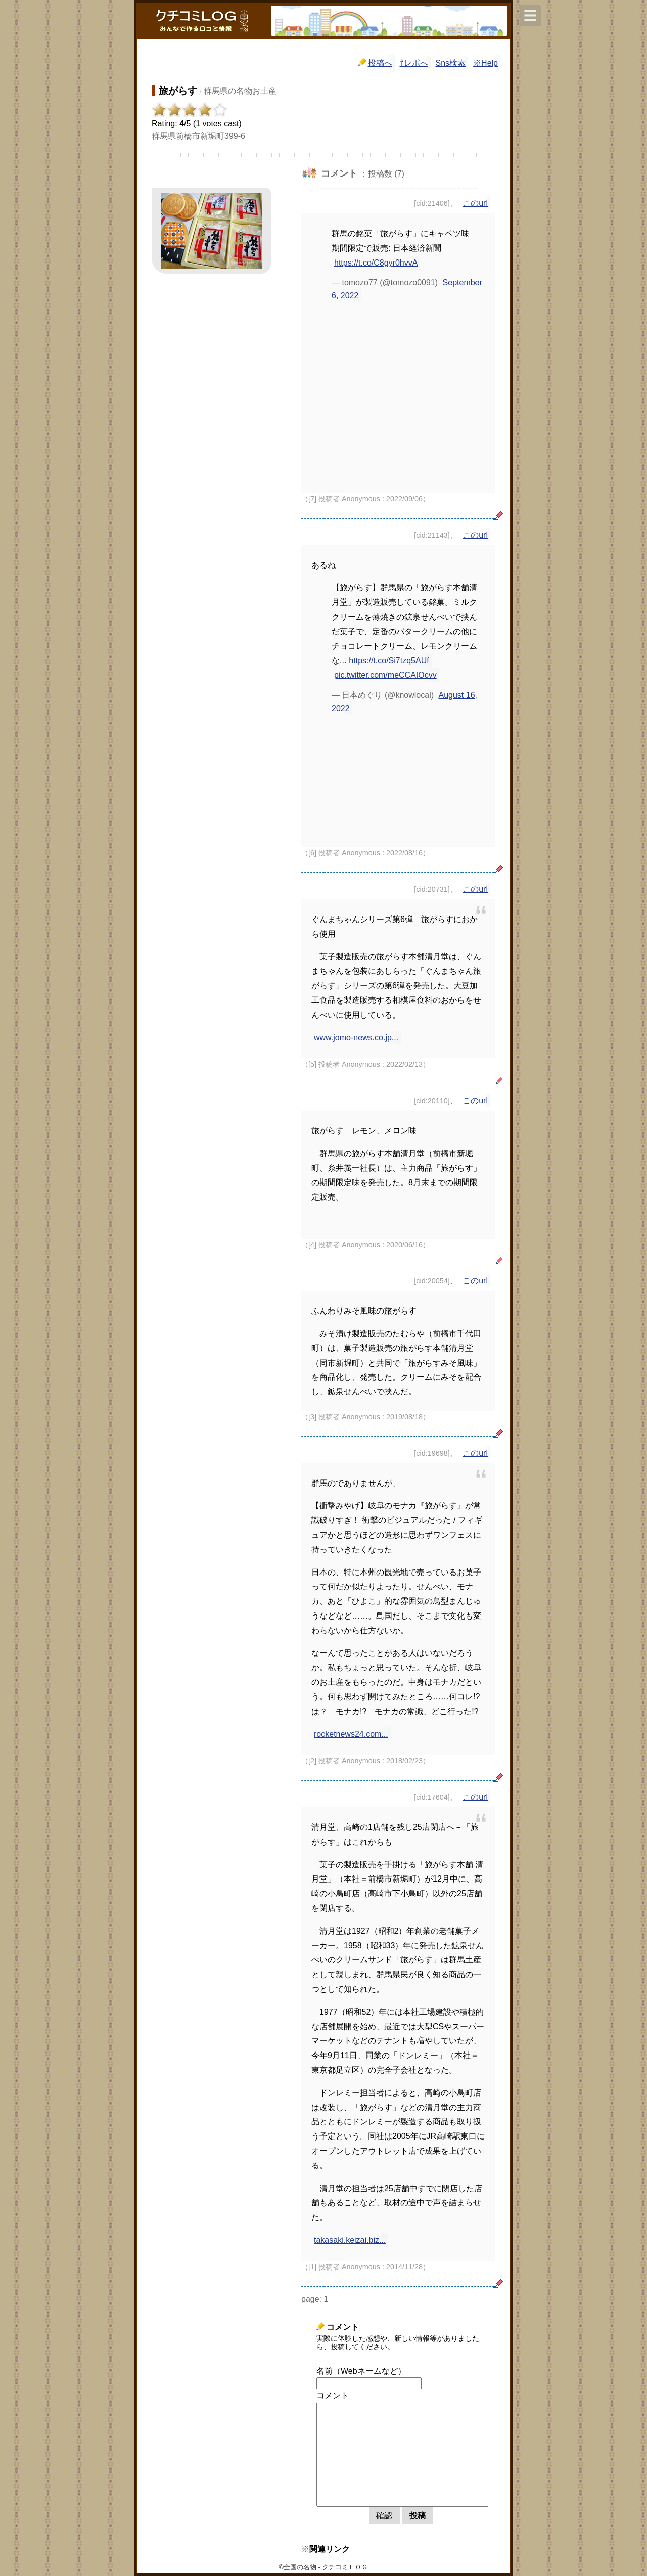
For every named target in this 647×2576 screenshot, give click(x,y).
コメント (332, 2395)
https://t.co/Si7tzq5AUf (389, 660)
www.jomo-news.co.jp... (356, 1037)
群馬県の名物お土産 (240, 90)
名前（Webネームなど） (361, 2371)
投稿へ (375, 62)
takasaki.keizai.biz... (350, 2240)
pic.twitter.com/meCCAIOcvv (385, 675)
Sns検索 (451, 63)
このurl (475, 203)
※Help (485, 63)
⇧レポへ (414, 63)
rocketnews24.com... (351, 1734)
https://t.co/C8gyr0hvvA (376, 262)
